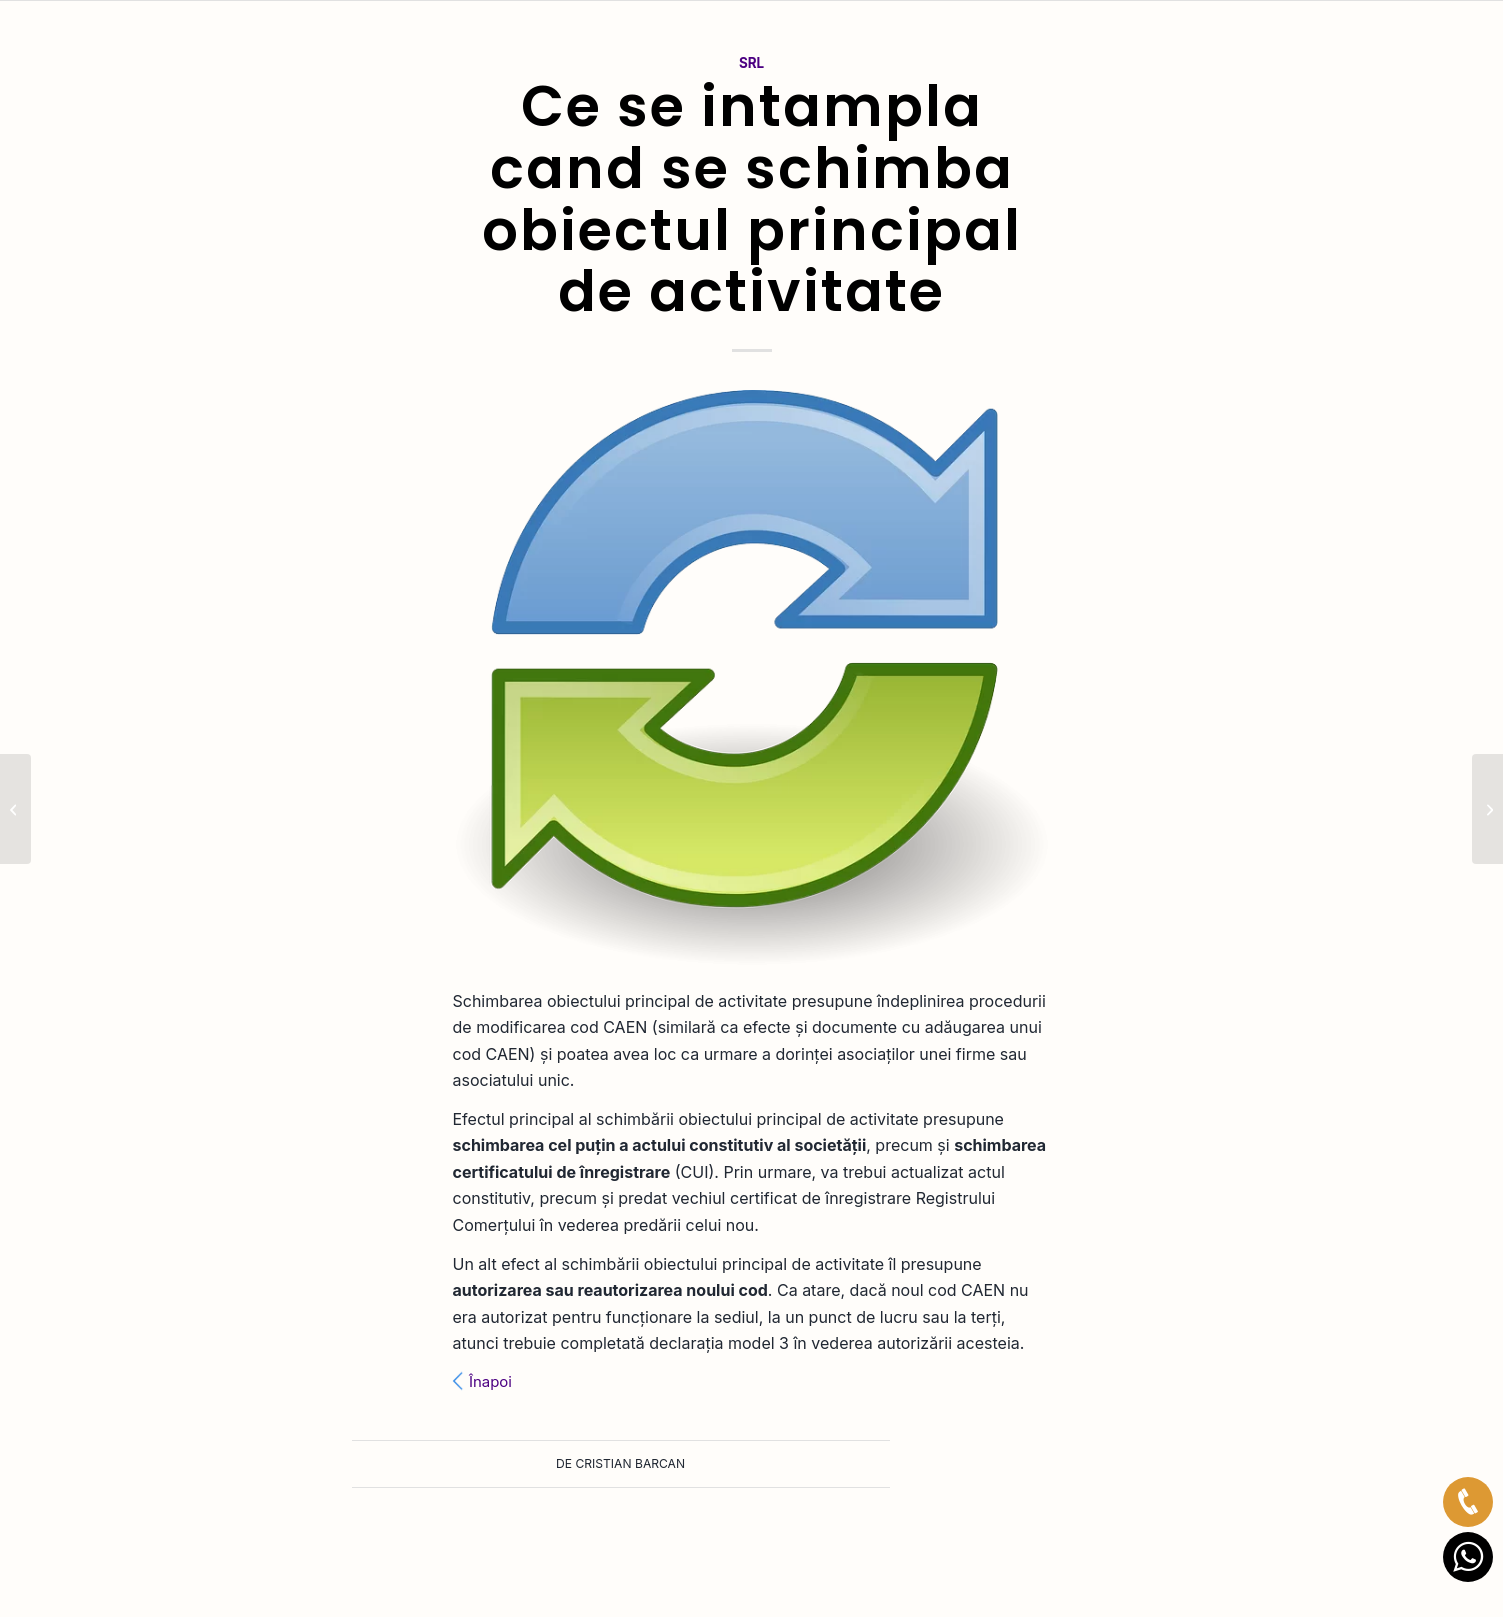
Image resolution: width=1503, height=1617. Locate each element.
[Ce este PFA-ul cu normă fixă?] (15, 809)
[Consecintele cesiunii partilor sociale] (1487, 809)
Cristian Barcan (631, 1463)
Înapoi (490, 1382)
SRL (751, 63)
